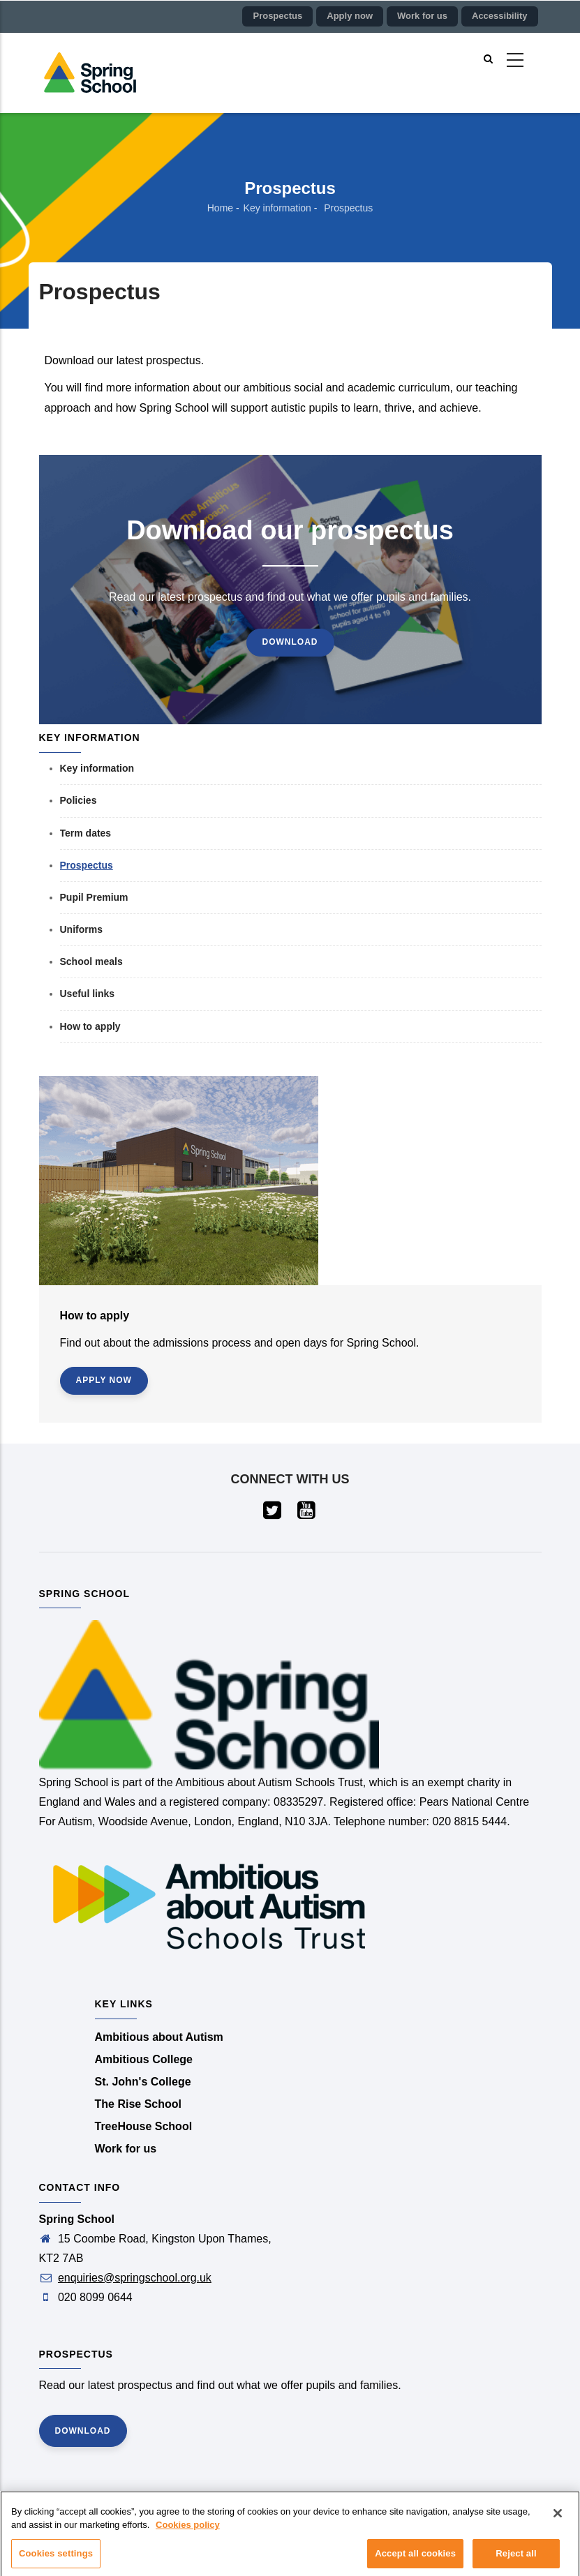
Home (220, 208)
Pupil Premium (94, 897)
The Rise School (138, 2104)
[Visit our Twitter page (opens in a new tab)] (273, 1514)
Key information (277, 208)
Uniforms (81, 929)
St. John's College (143, 2082)
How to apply (90, 1026)
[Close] (557, 2518)
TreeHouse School (144, 2126)
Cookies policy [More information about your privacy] (188, 2530)
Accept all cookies (415, 2559)
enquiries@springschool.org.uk (134, 2278)
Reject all (516, 2559)
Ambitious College (144, 2059)
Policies (78, 800)
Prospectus (277, 15)
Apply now (350, 15)
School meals (91, 961)
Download (290, 642)
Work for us (422, 15)
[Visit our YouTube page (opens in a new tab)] (307, 1514)
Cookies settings (56, 2559)
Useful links (87, 993)
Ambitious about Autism (159, 2037)
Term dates (86, 833)
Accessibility (500, 15)
